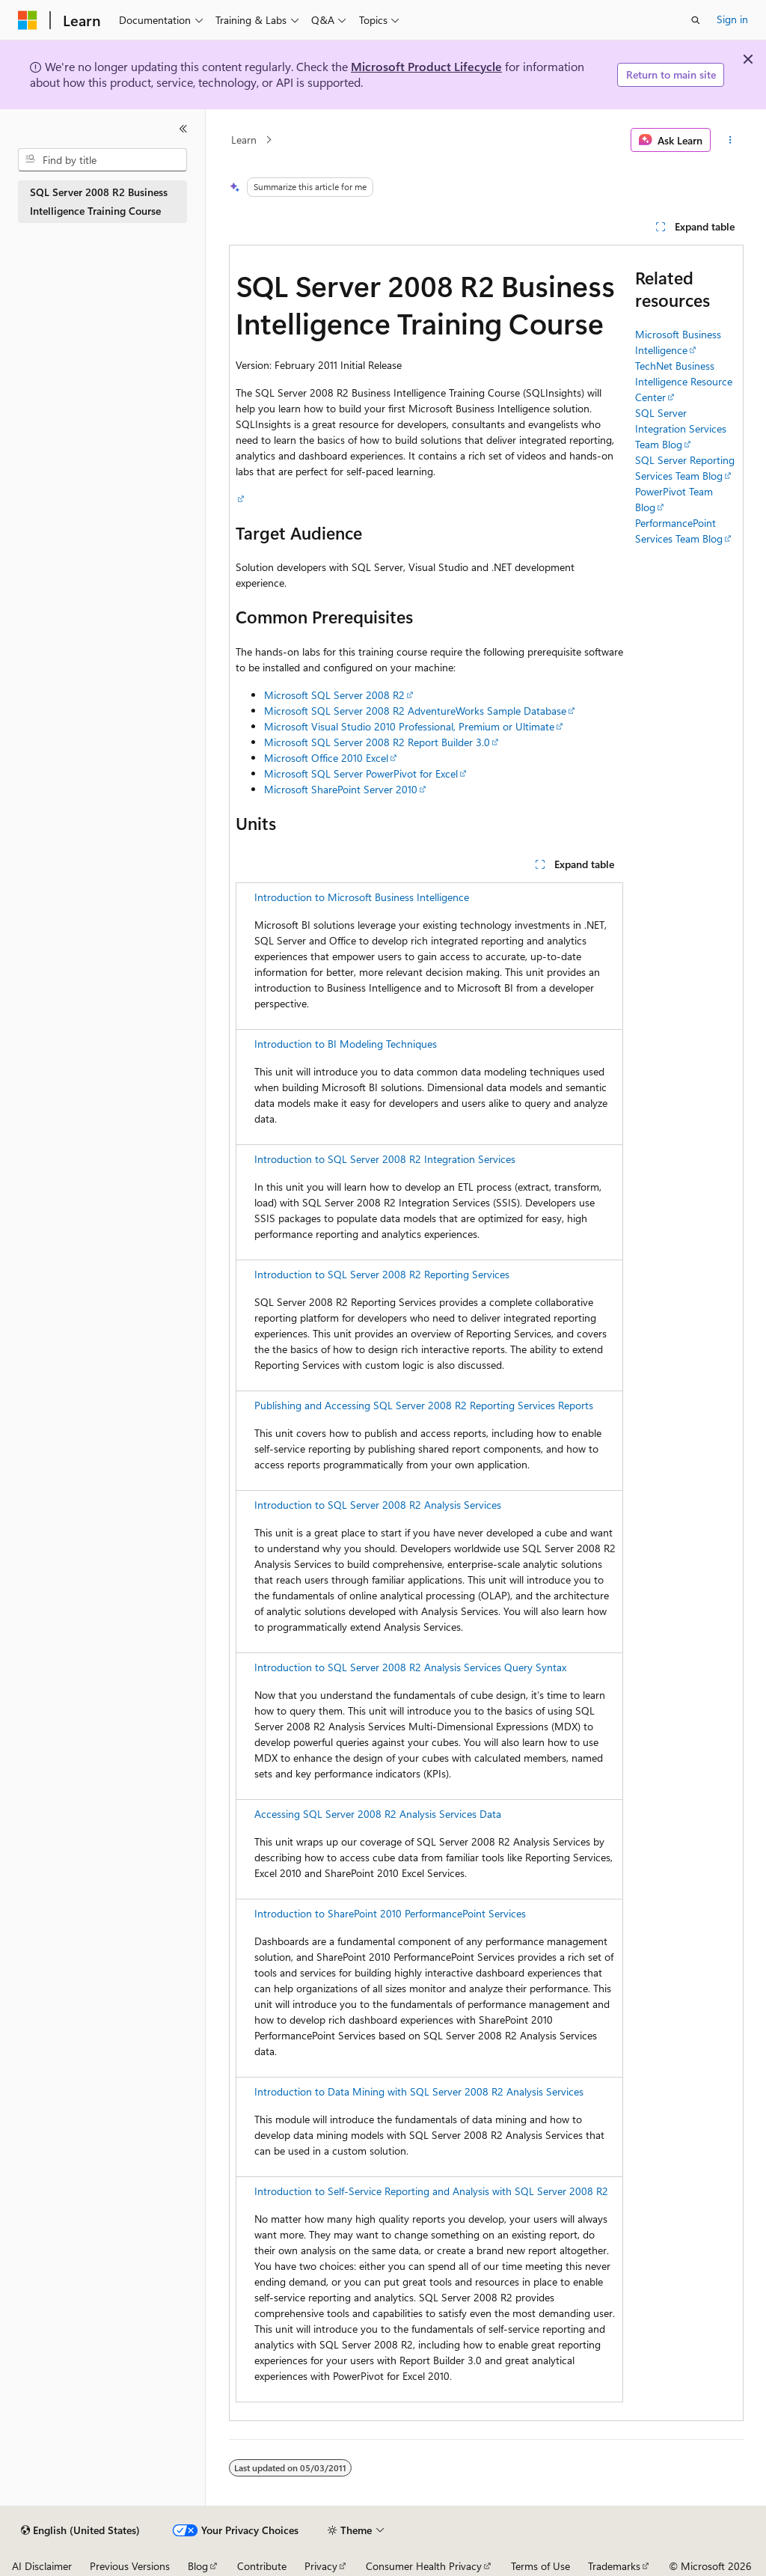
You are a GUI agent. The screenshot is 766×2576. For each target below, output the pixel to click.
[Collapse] (183, 128)
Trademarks (614, 2566)
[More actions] (730, 140)
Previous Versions (130, 2566)
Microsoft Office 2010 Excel (326, 758)
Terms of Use (540, 2566)
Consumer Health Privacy (424, 2566)
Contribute (262, 2566)
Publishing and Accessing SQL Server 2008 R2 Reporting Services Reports (423, 1405)
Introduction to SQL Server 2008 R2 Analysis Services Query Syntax (410, 1667)
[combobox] (102, 160)
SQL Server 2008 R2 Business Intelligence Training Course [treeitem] (99, 201)
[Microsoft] (27, 20)
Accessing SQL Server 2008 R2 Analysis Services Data (377, 1814)
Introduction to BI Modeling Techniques (345, 1044)
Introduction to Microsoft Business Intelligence (361, 897)
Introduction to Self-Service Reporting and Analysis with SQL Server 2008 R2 (431, 2191)
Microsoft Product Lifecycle (426, 66)
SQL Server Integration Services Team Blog (680, 428)
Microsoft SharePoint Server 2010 (340, 789)
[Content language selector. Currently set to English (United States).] (80, 2530)
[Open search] (696, 20)
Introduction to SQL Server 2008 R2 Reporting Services (381, 1274)
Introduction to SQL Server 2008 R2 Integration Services (384, 1159)
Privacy (320, 2566)
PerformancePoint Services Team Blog (679, 531)
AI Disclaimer (42, 2566)
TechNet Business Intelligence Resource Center (683, 381)
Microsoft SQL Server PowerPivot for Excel (361, 773)
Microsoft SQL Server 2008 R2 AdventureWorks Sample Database (415, 710)
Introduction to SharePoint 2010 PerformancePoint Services (390, 1913)
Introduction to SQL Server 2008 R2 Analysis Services (377, 1505)
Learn (244, 139)
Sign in (732, 19)
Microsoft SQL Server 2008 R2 (334, 695)
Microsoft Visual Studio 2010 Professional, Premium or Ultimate (409, 726)
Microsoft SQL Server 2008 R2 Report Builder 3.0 (377, 742)
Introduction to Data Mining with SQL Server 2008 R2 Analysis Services (418, 2091)
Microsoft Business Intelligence (678, 342)
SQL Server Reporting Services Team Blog (685, 468)
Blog (198, 2566)
